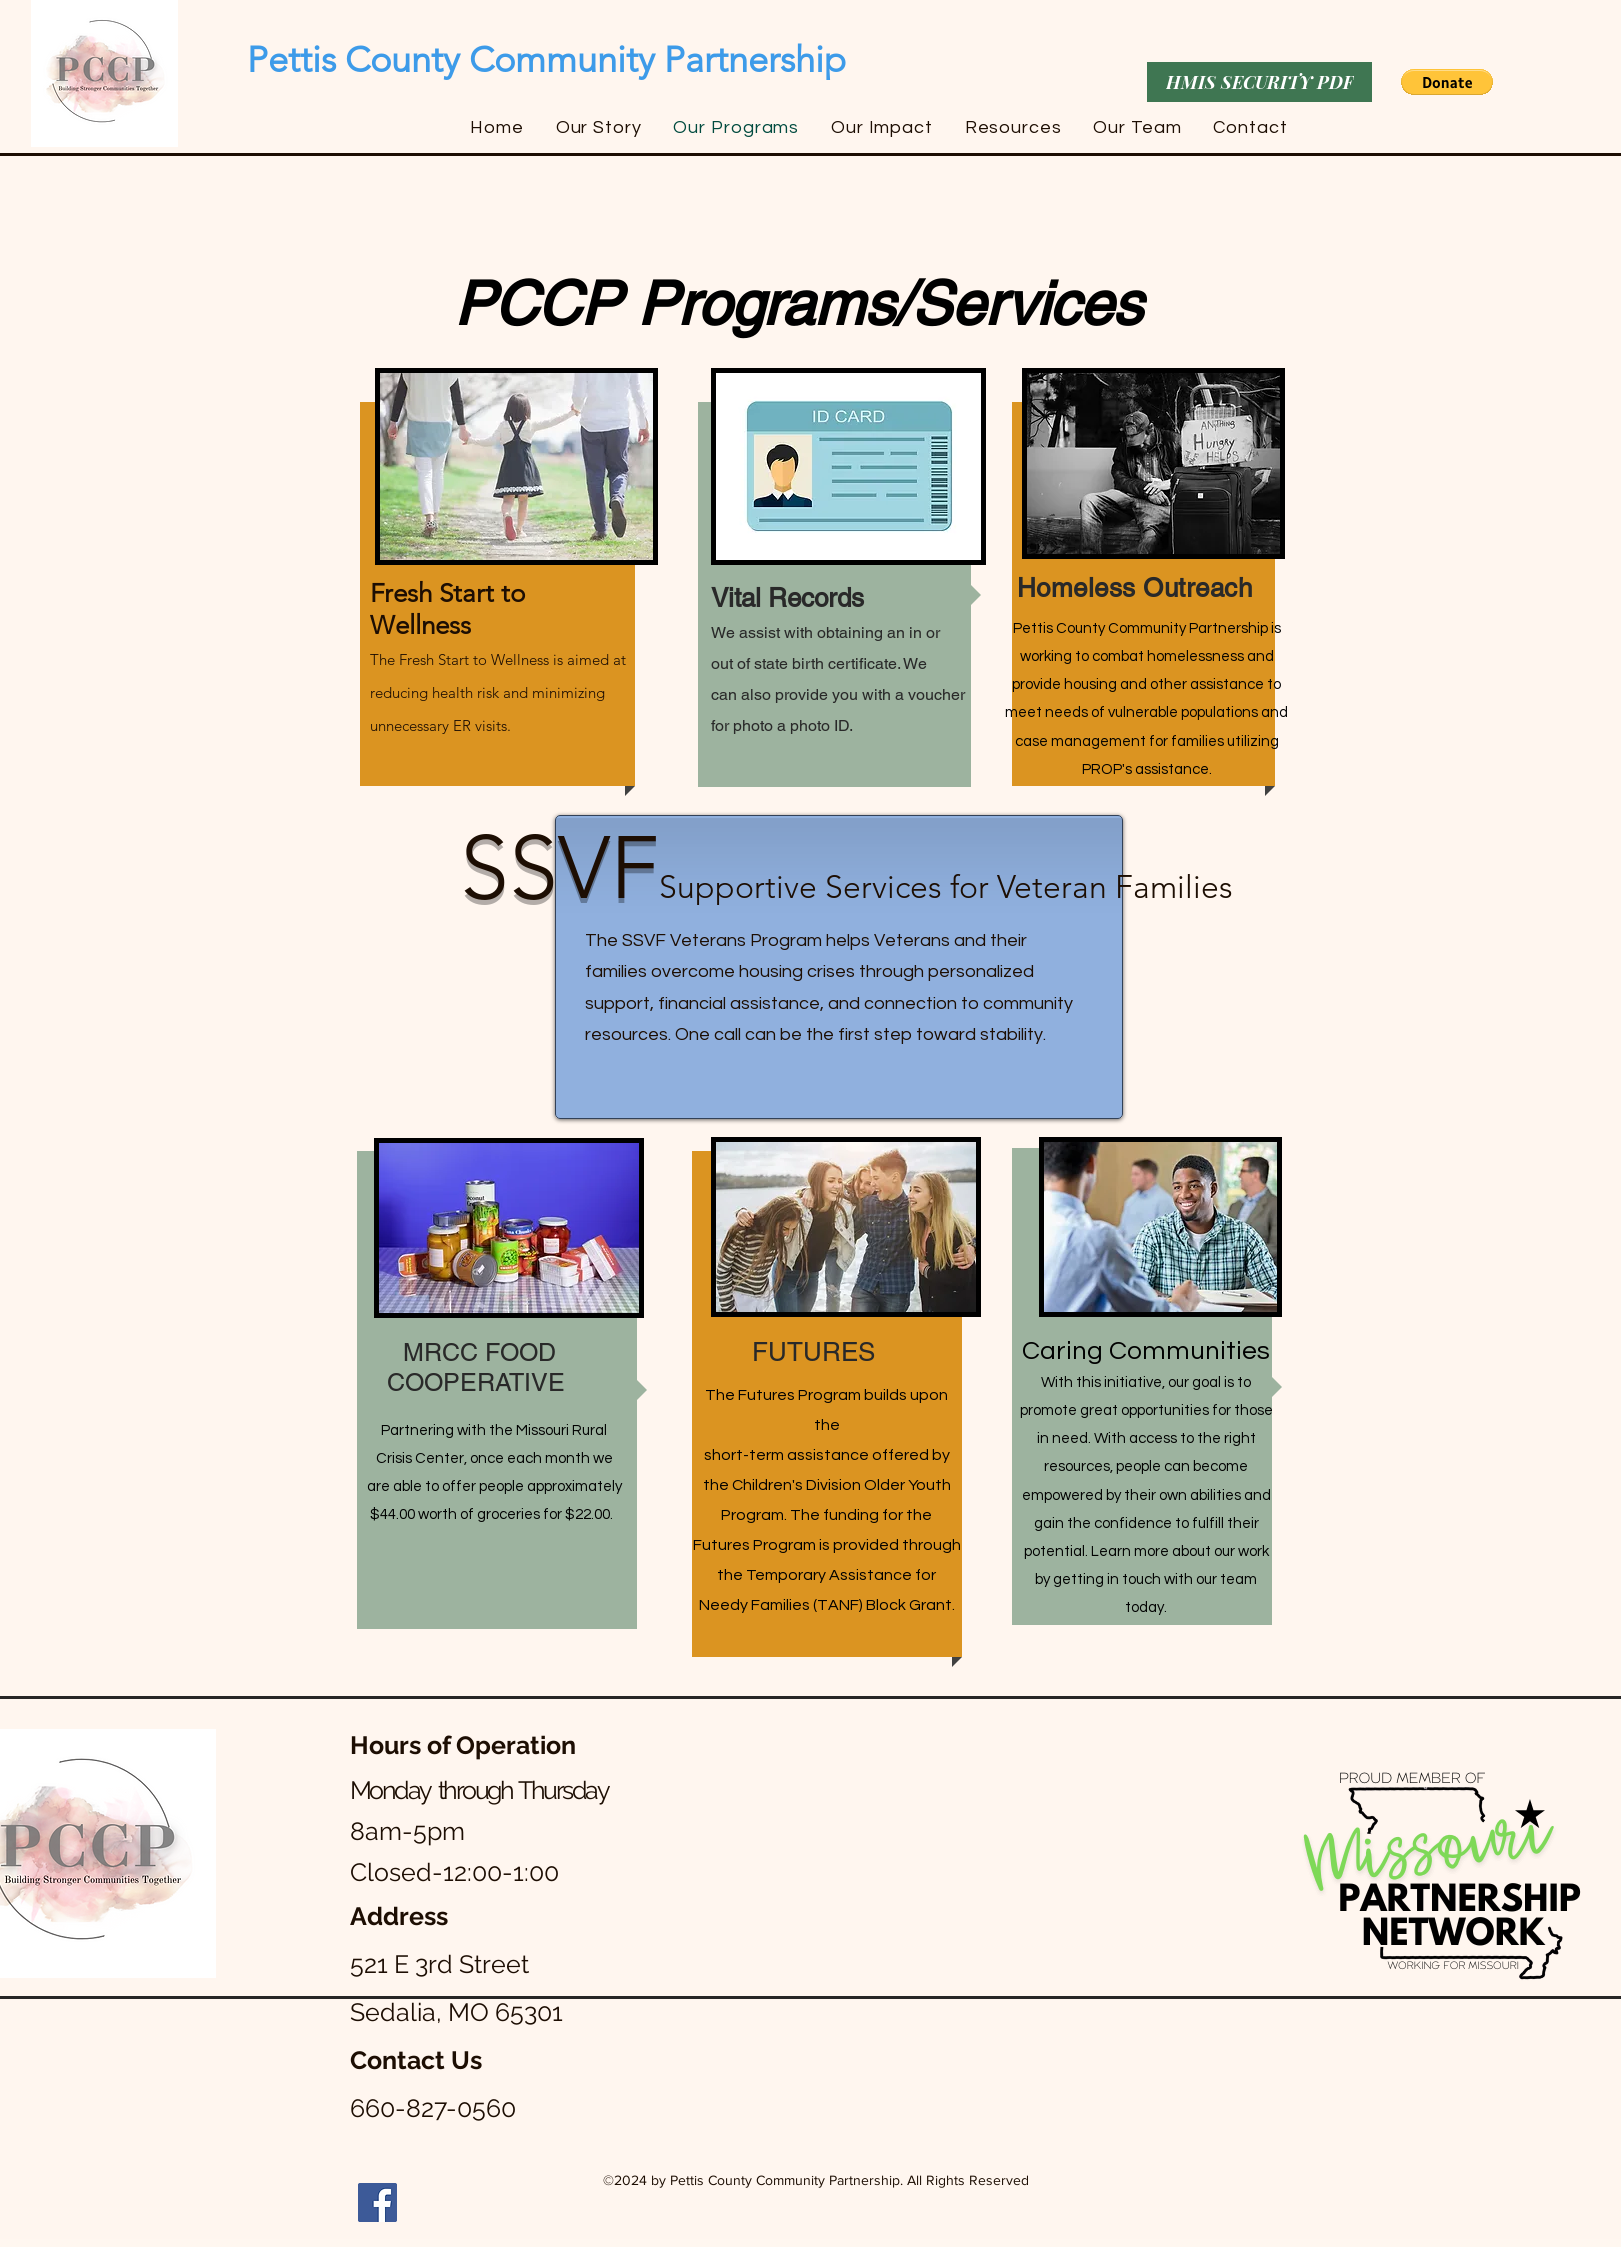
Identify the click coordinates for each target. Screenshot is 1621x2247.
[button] (1447, 82)
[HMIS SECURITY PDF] (1259, 82)
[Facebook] (377, 2202)
